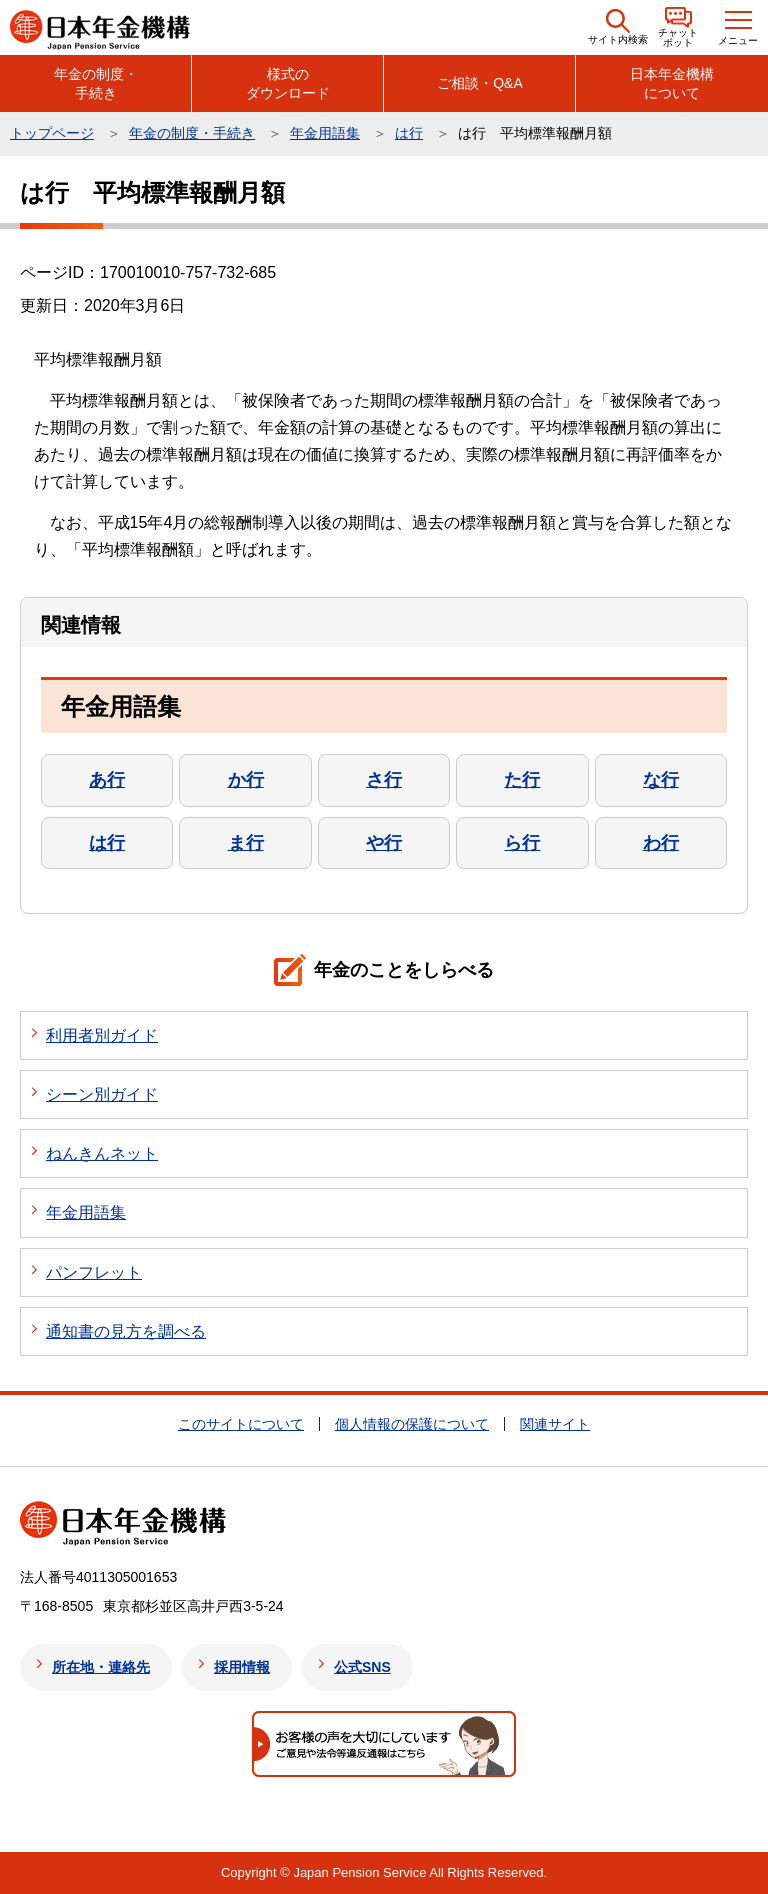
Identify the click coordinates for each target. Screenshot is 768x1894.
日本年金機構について (672, 83)
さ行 (384, 780)
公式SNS (362, 1667)
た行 (522, 780)
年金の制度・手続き (96, 83)
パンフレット (94, 1272)
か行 (246, 780)
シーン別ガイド (102, 1094)
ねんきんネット (102, 1153)
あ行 (107, 780)
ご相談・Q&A (480, 83)
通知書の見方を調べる (126, 1331)
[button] (618, 27)
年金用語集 (325, 133)
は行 (409, 133)
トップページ (52, 133)
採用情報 (242, 1667)
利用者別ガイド (102, 1035)
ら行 (522, 843)
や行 (384, 843)
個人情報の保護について (412, 1424)
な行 (661, 780)
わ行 (661, 843)
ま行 (246, 843)
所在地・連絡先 (101, 1667)
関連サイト (555, 1424)
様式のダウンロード (288, 83)
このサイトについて (241, 1424)
